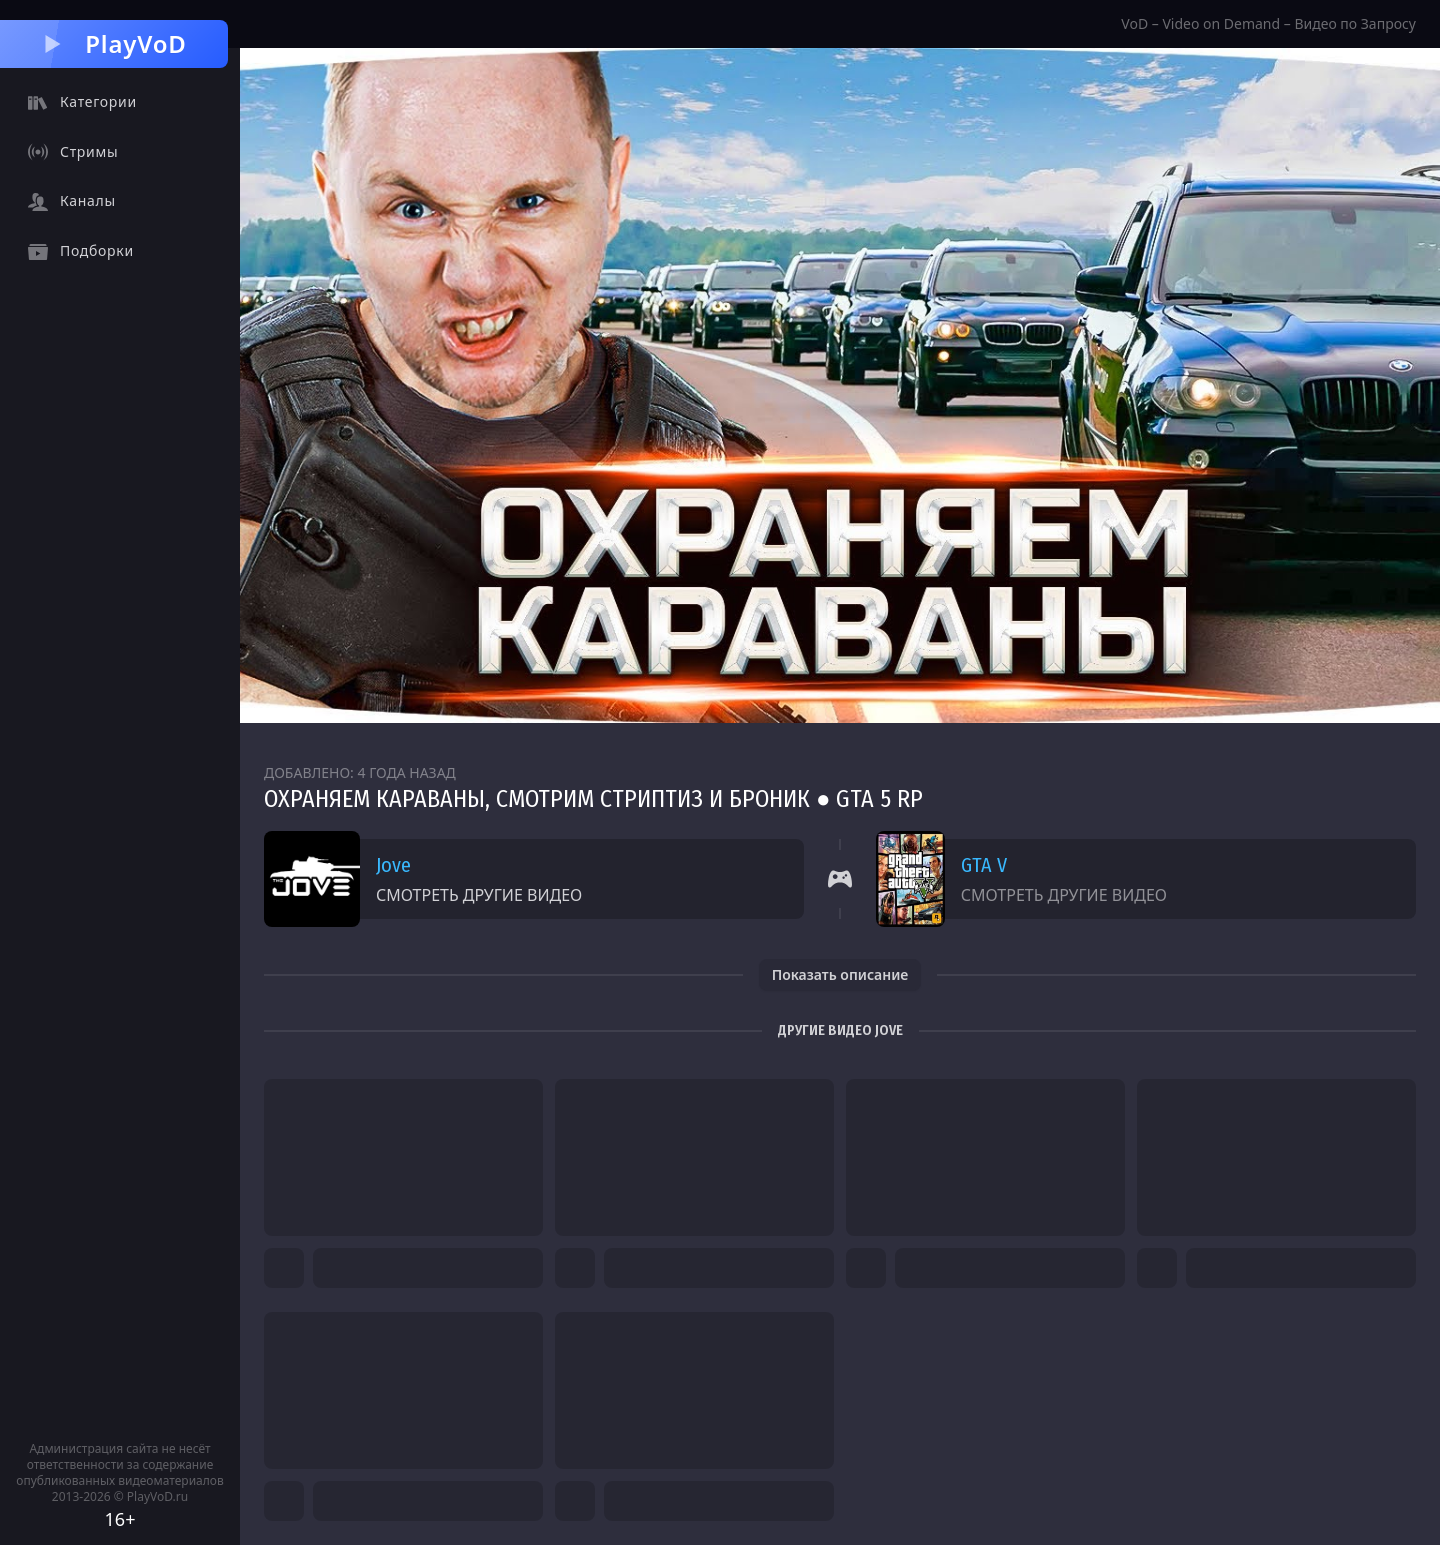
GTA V (984, 865)
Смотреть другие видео (479, 895)
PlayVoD (113, 43)
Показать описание (840, 974)
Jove (393, 865)
